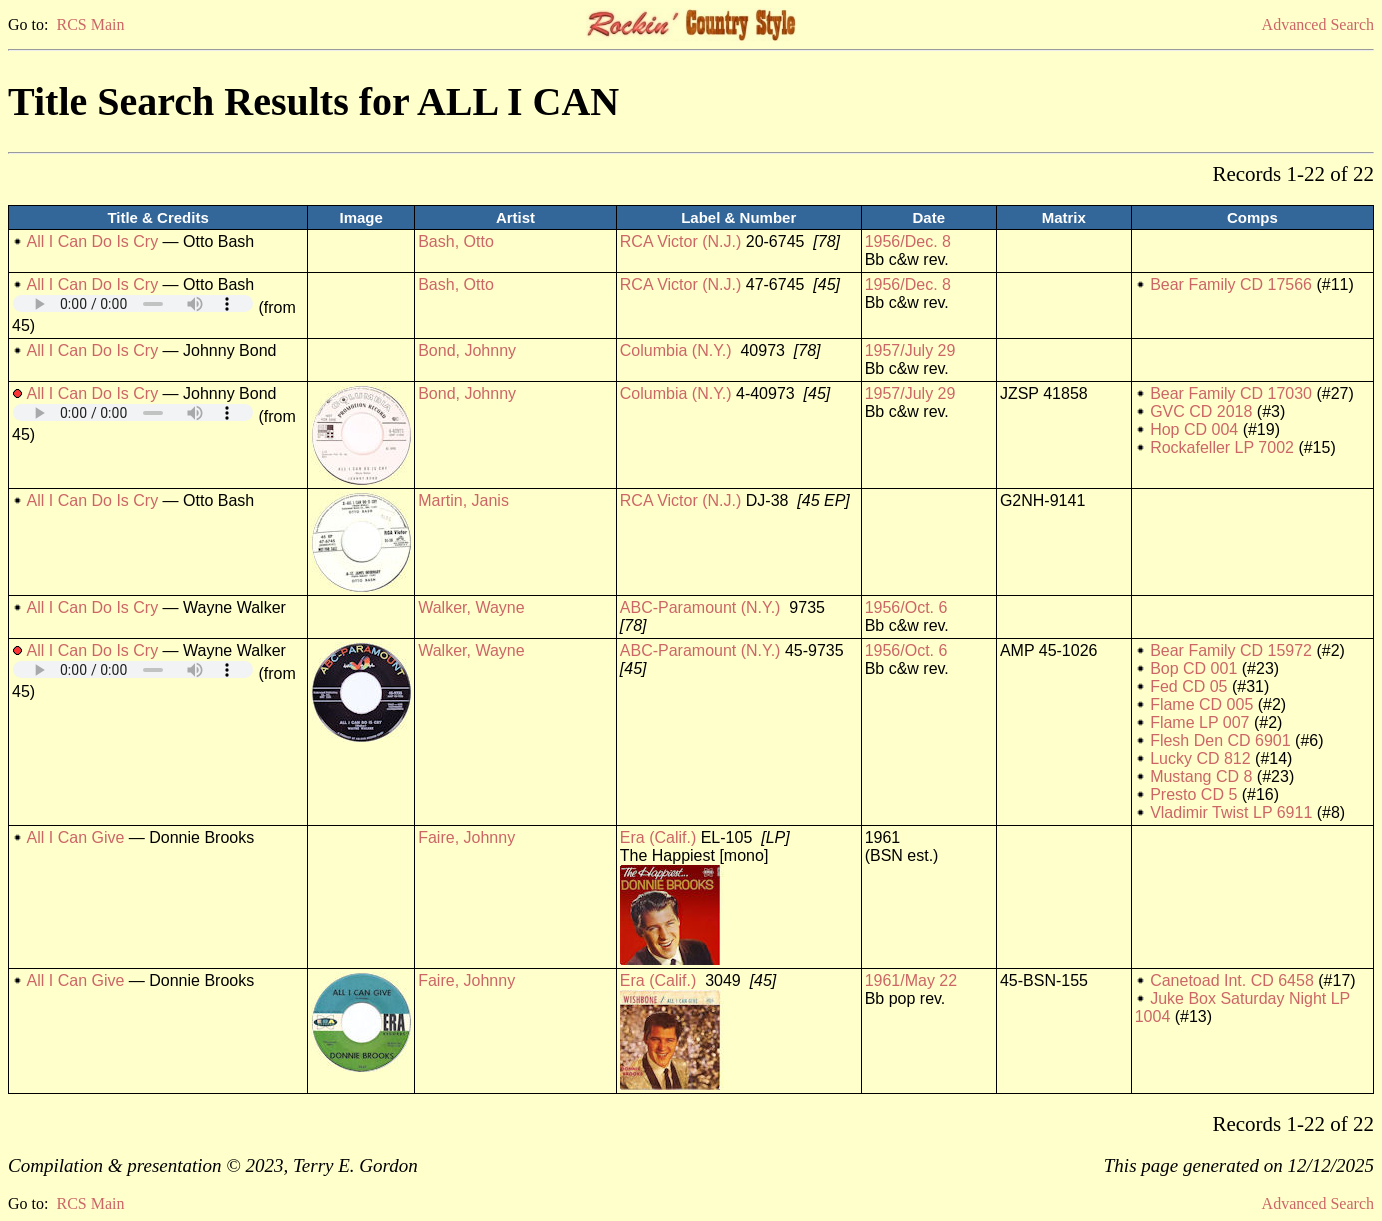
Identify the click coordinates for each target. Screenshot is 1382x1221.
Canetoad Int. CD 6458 (1232, 980)
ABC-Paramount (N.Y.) (700, 607)
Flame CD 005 (1201, 704)
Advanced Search (1318, 24)
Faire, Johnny (466, 837)
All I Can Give (76, 837)
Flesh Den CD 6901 (1220, 740)
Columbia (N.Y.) (676, 350)
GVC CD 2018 (1201, 411)
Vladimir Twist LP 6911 (1231, 812)
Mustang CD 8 (1201, 776)
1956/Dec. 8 (908, 241)
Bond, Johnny (467, 350)
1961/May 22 (911, 980)
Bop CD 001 (1193, 668)
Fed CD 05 (1188, 686)
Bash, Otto (456, 241)
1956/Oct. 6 (906, 607)
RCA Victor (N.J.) (681, 241)
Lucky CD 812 (1200, 758)
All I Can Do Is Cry (93, 241)
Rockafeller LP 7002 (1222, 447)
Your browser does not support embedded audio (133, 303)
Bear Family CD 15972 (1231, 650)
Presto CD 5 (1193, 794)
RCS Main (90, 24)
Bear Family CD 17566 (1231, 284)
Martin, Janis (463, 500)
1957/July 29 (910, 350)
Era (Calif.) (658, 837)
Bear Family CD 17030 (1231, 393)
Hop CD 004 (1194, 429)
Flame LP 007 (1199, 722)
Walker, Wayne (471, 607)
